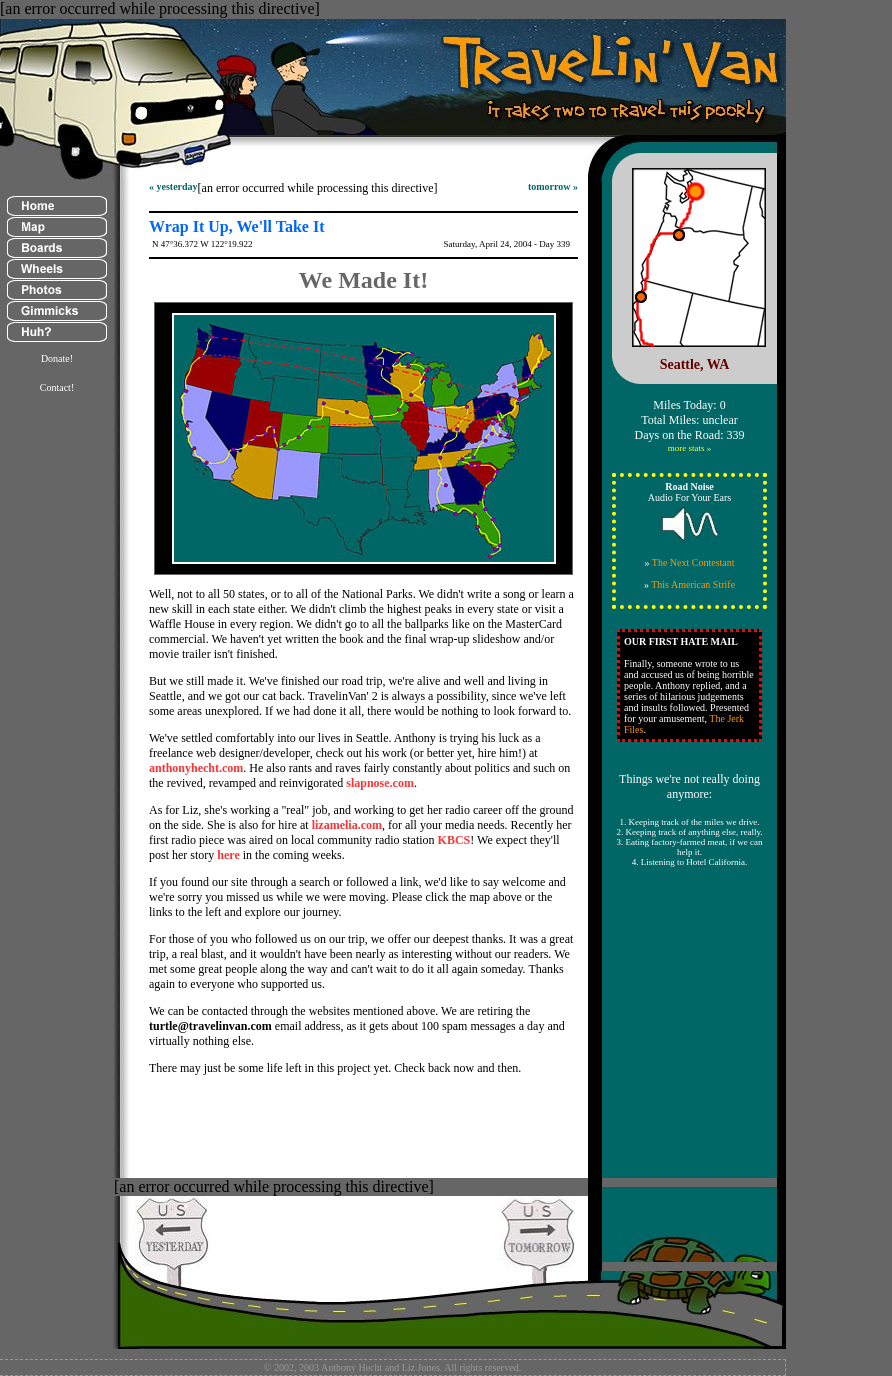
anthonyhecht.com (196, 768)
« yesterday (173, 186)
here (228, 855)
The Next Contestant (693, 562)
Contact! (57, 387)
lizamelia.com (347, 825)
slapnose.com (380, 783)
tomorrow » (553, 186)
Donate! (57, 358)
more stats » (690, 448)
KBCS (454, 840)
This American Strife (693, 584)
